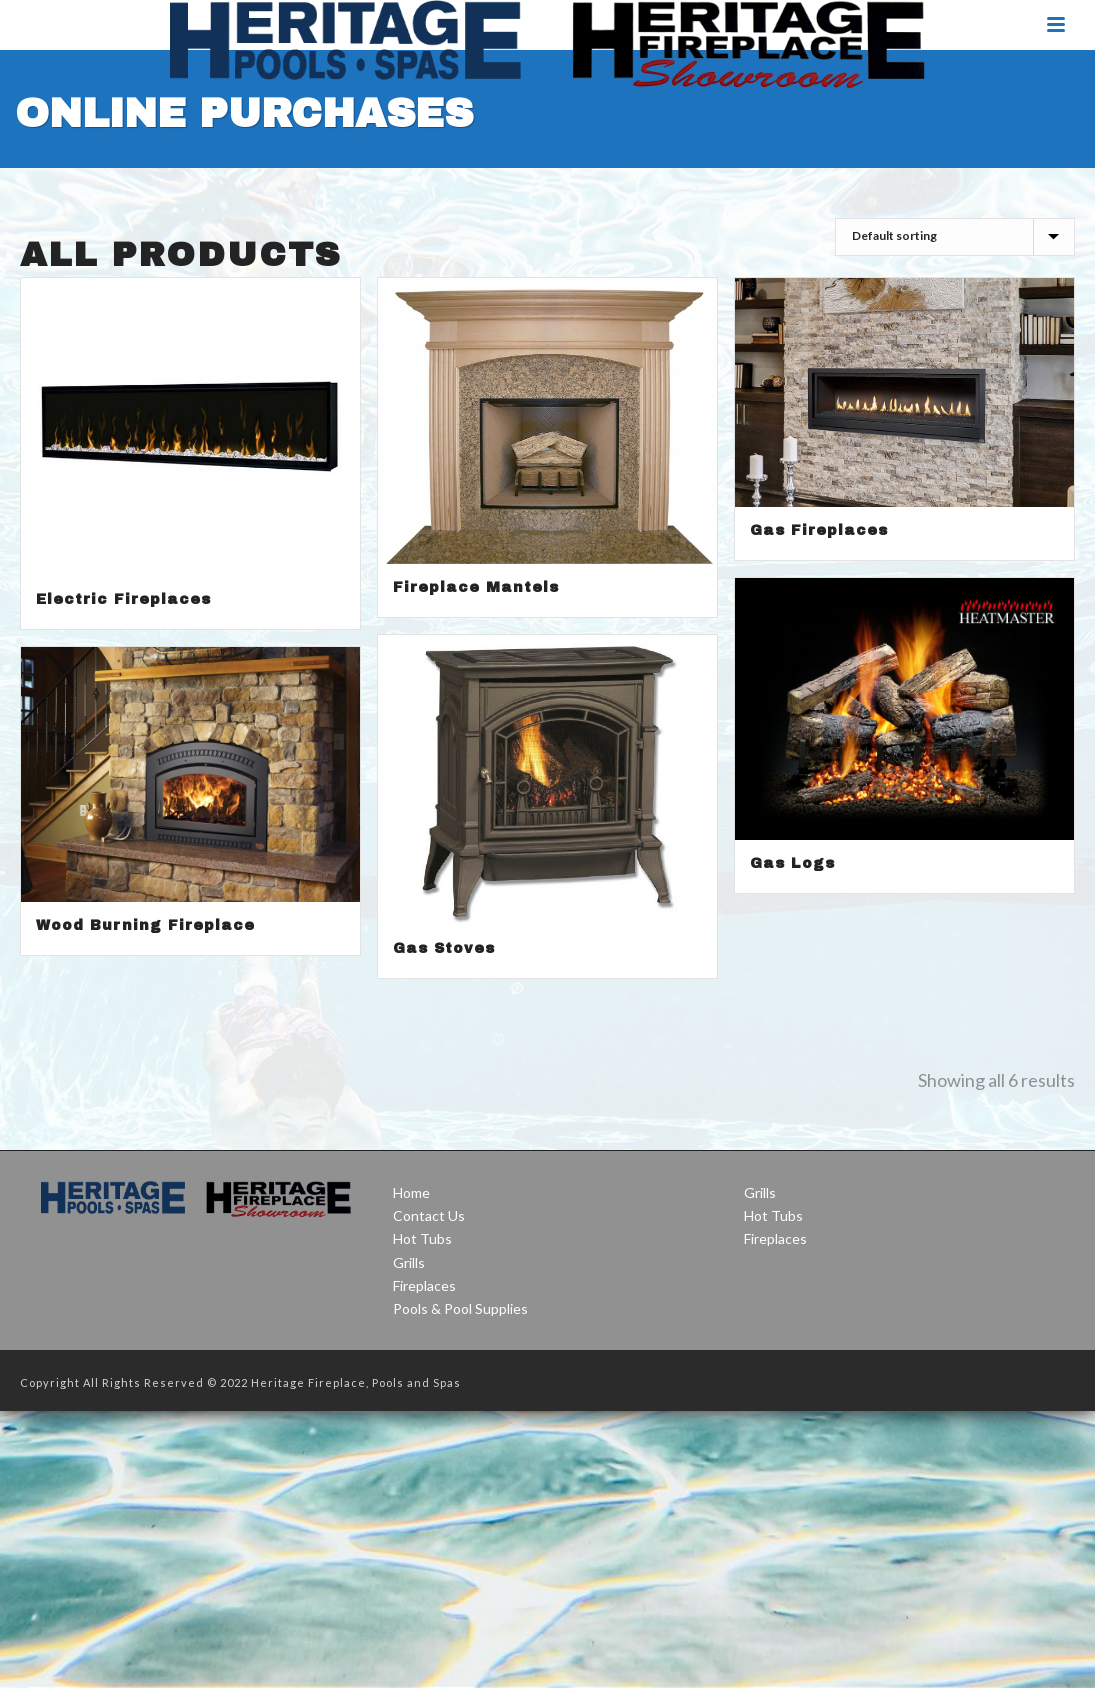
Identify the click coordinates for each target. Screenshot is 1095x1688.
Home (411, 1192)
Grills (409, 1262)
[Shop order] (955, 237)
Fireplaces (424, 1285)
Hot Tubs (422, 1238)
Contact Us (429, 1215)
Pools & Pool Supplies (460, 1308)
